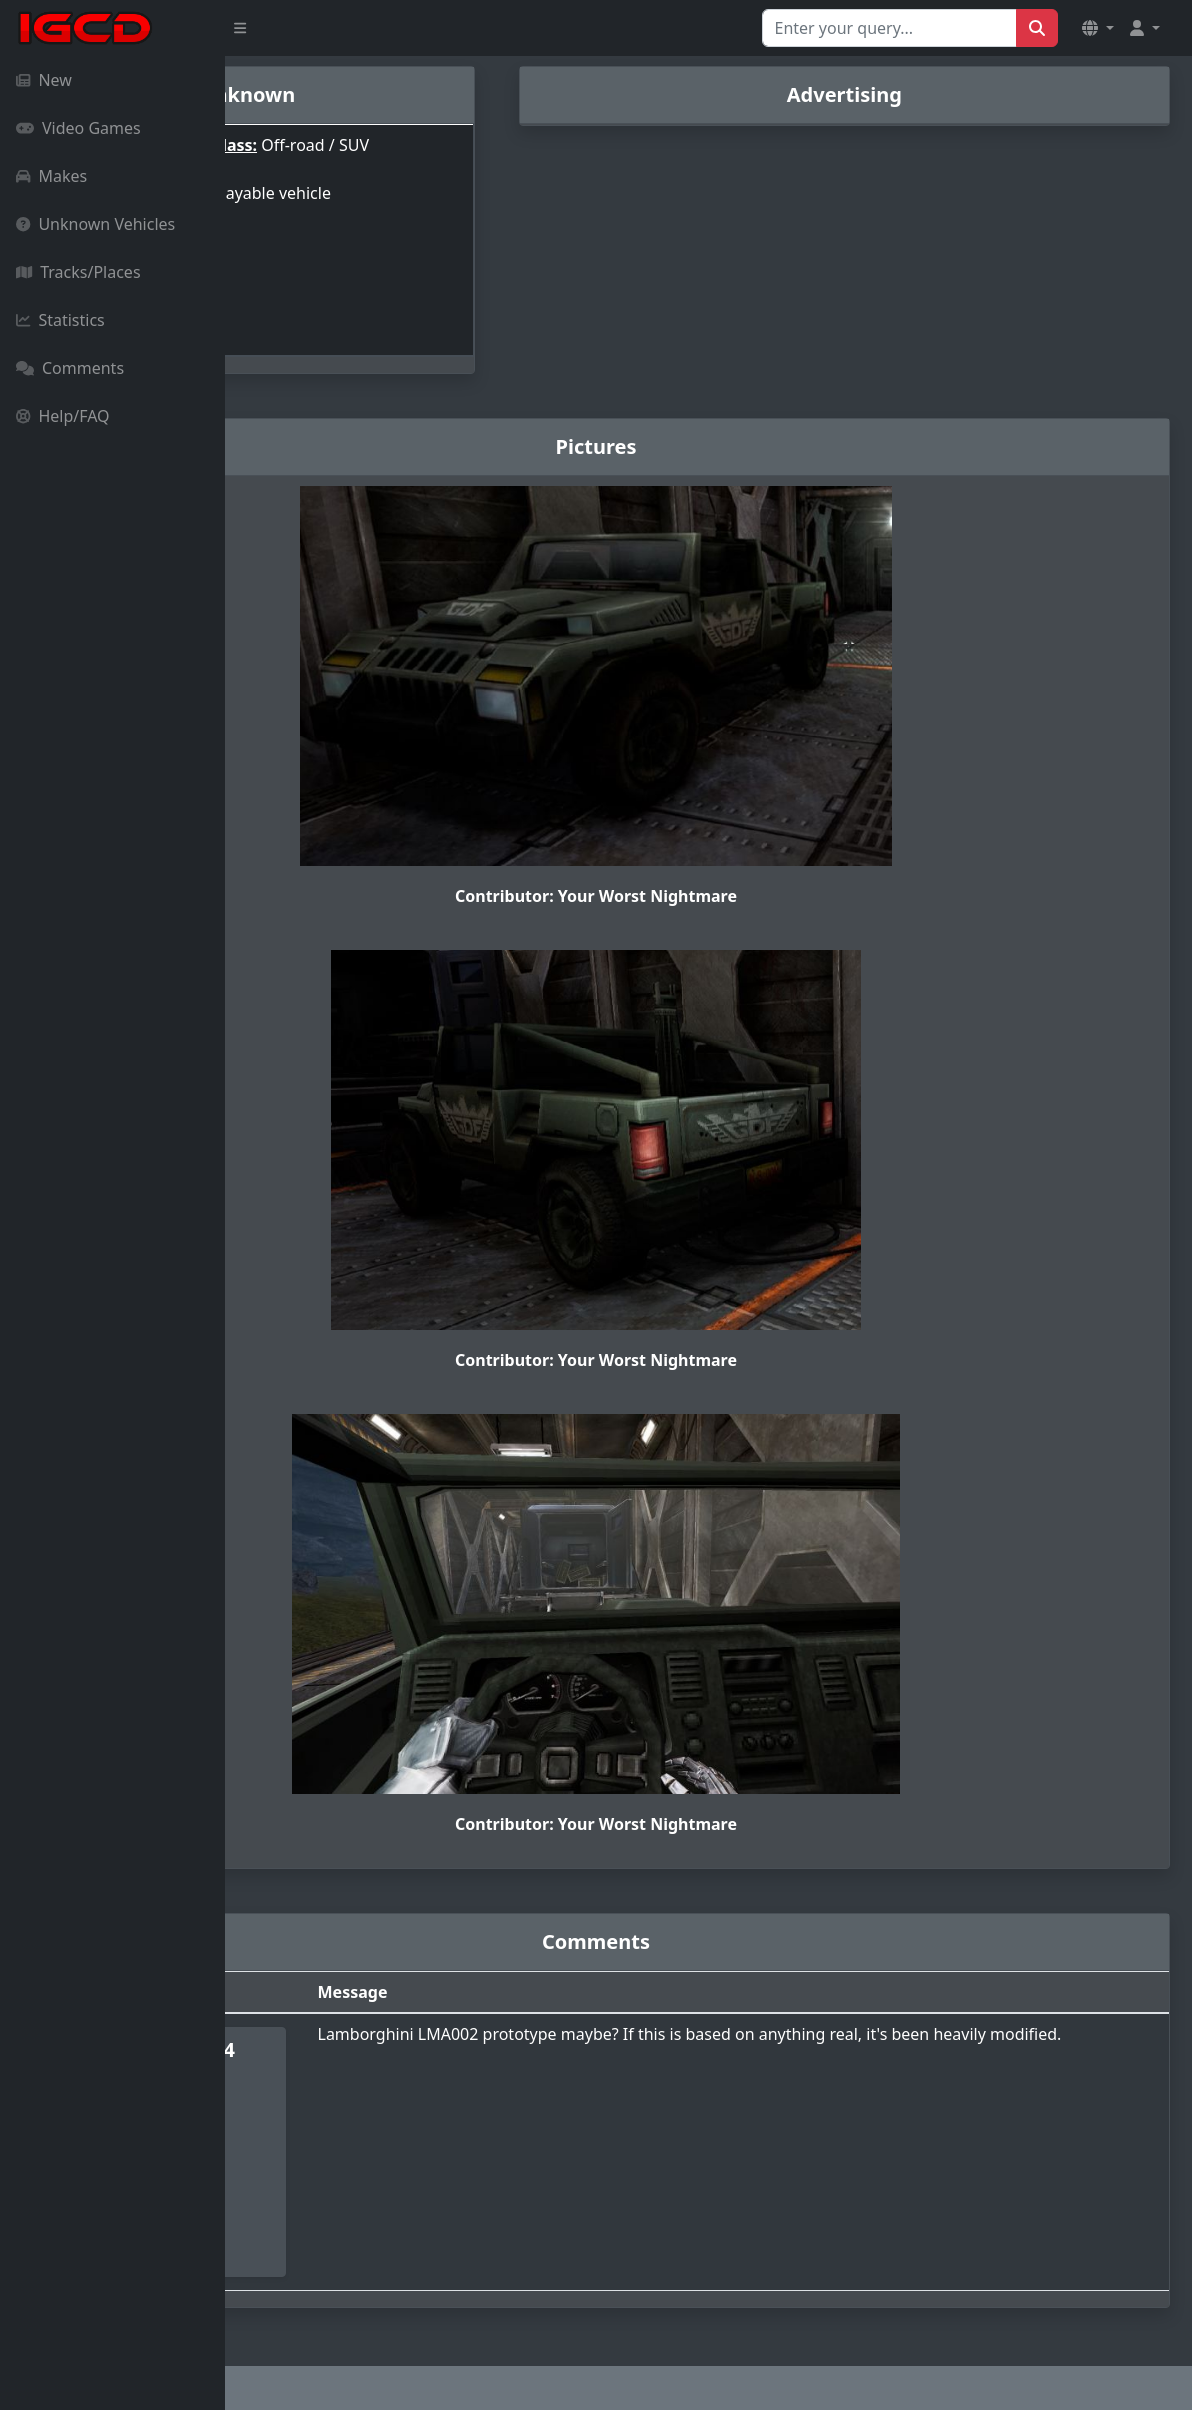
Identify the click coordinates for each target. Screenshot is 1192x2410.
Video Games (78, 128)
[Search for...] (889, 28)
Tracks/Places (78, 272)
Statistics (60, 320)
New (44, 80)
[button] (1098, 28)
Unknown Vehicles (95, 224)
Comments (70, 368)
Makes (51, 176)
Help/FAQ (63, 416)
